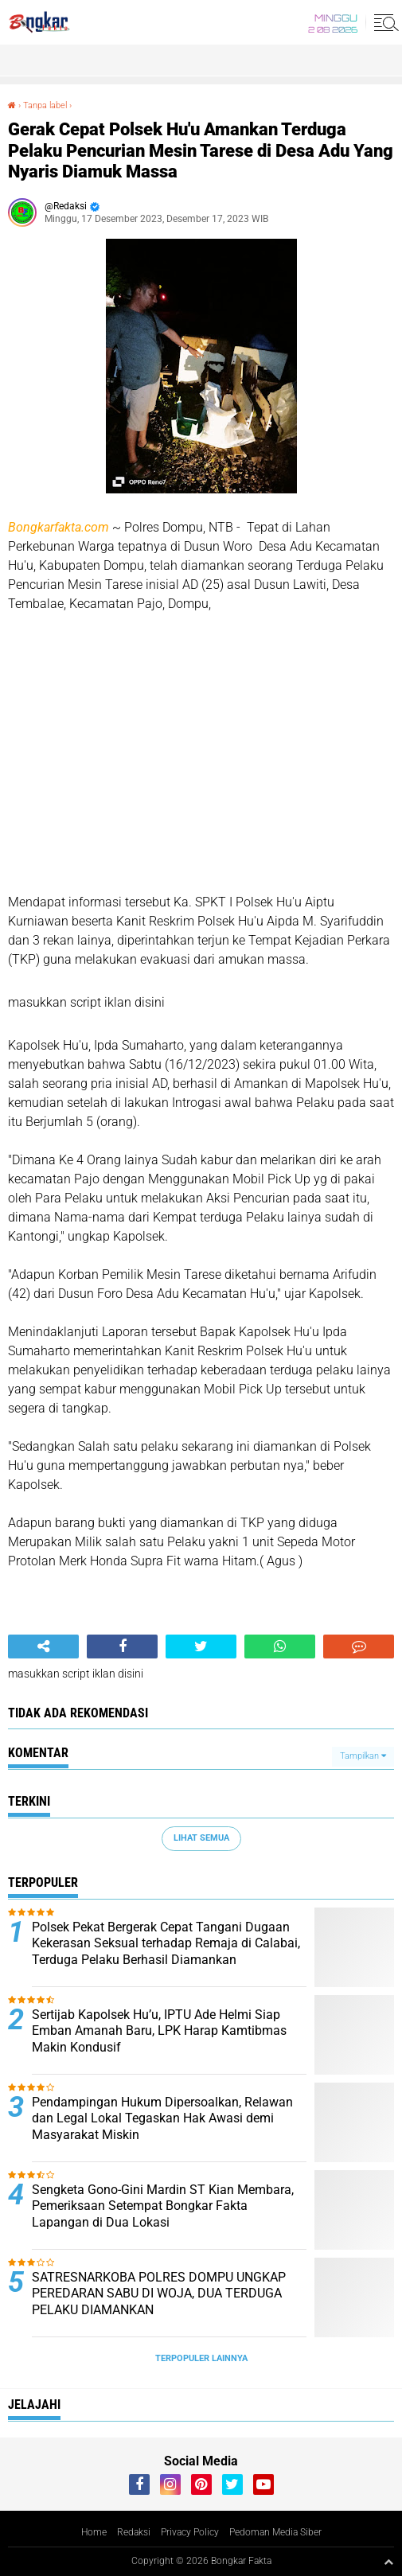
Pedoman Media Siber (275, 2532)
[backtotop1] (388, 2562)
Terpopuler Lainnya (201, 2358)
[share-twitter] (201, 1646)
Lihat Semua (201, 1838)
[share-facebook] (122, 1646)
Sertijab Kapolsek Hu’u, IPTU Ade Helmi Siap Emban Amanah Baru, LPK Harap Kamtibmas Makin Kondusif (159, 2031)
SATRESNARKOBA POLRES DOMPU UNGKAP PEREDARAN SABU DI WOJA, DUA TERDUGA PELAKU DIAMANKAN (159, 2294)
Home (94, 2532)
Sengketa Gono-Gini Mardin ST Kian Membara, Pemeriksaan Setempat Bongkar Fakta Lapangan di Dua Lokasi (163, 2206)
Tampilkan (363, 1756)
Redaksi (133, 2532)
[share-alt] (43, 1646)
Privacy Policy (190, 2532)
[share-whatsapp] (279, 1646)
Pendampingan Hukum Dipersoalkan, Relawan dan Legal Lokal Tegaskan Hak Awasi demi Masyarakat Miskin (162, 2119)
